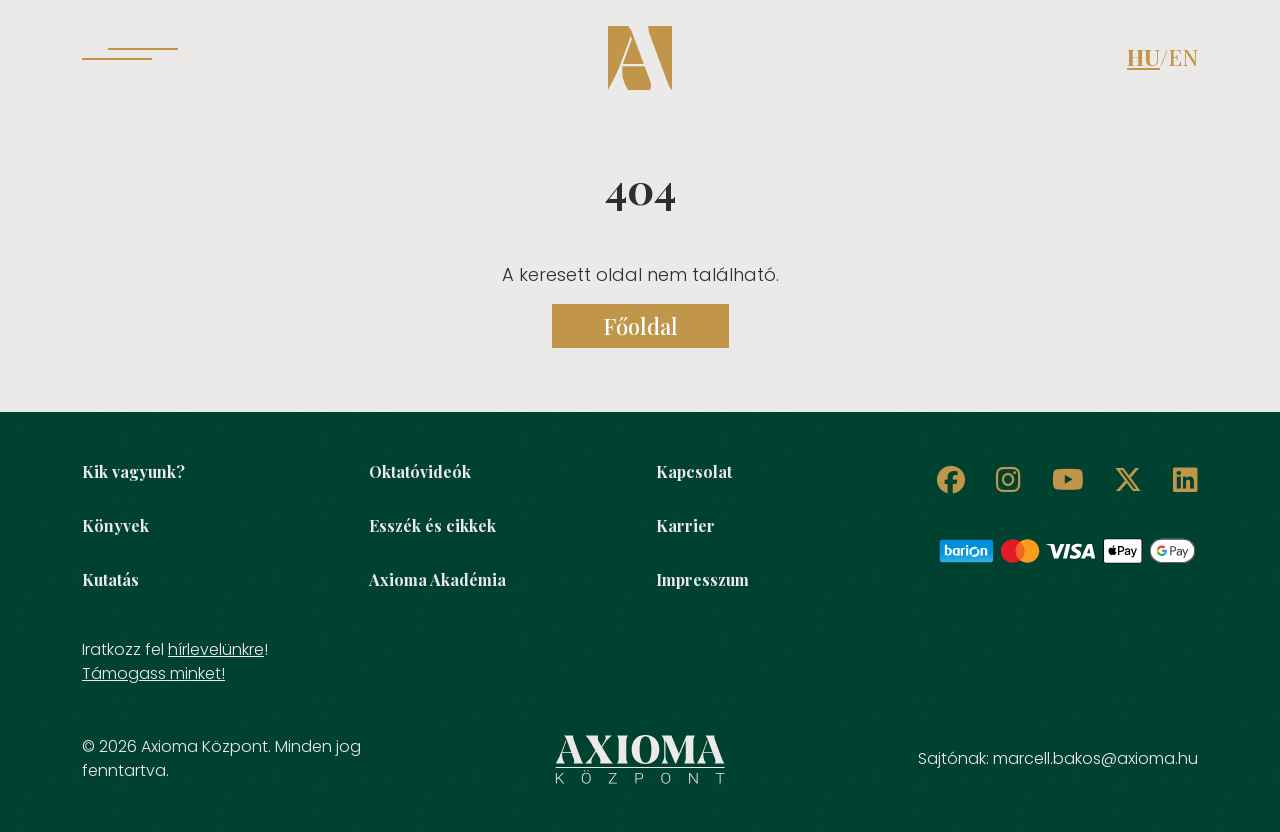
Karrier (685, 525)
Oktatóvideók (420, 471)
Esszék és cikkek (432, 525)
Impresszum (702, 579)
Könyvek (115, 525)
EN (1183, 57)
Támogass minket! (153, 673)
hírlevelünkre (216, 649)
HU (1143, 57)
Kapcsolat (694, 471)
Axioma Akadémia (437, 579)
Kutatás (110, 579)
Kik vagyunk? (133, 471)
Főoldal (640, 326)
